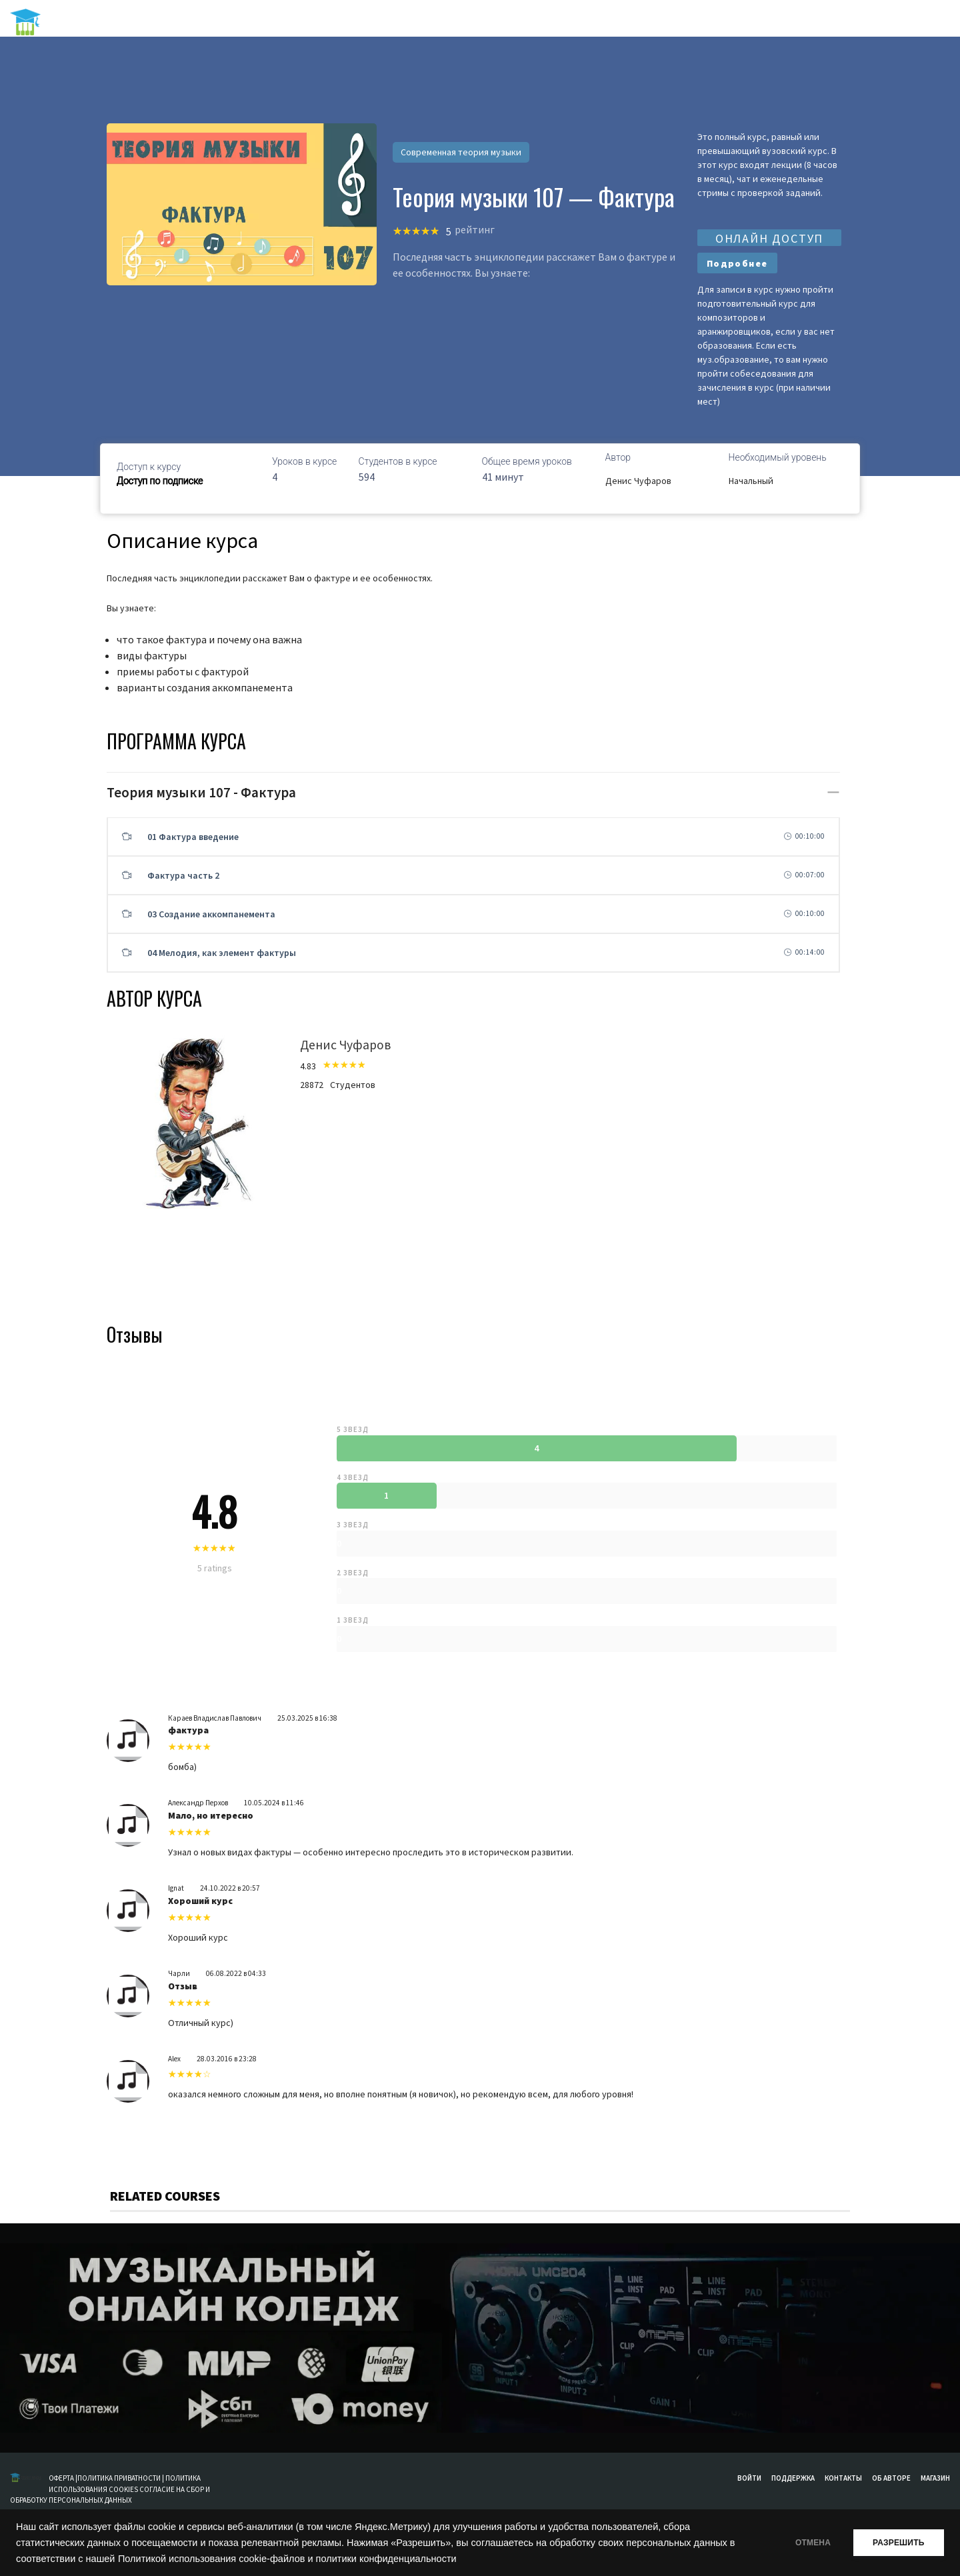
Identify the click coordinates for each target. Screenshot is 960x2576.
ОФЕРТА (62, 2478)
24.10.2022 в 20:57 (230, 1888)
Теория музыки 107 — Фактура (534, 197)
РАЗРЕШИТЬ (895, 2542)
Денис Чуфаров (638, 481)
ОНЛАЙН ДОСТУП (769, 238)
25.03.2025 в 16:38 (307, 1718)
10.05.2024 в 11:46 (274, 1802)
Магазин (935, 2478)
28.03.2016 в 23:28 (227, 2058)
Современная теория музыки (461, 152)
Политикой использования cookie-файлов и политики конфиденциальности (295, 2558)
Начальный (751, 481)
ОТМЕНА (802, 2542)
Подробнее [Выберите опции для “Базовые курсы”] (737, 263)
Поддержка (793, 2478)
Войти (749, 2478)
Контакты (843, 2478)
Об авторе (891, 2478)
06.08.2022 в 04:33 (236, 1973)
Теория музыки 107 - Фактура (201, 792)
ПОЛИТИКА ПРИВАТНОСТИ (119, 2478)
